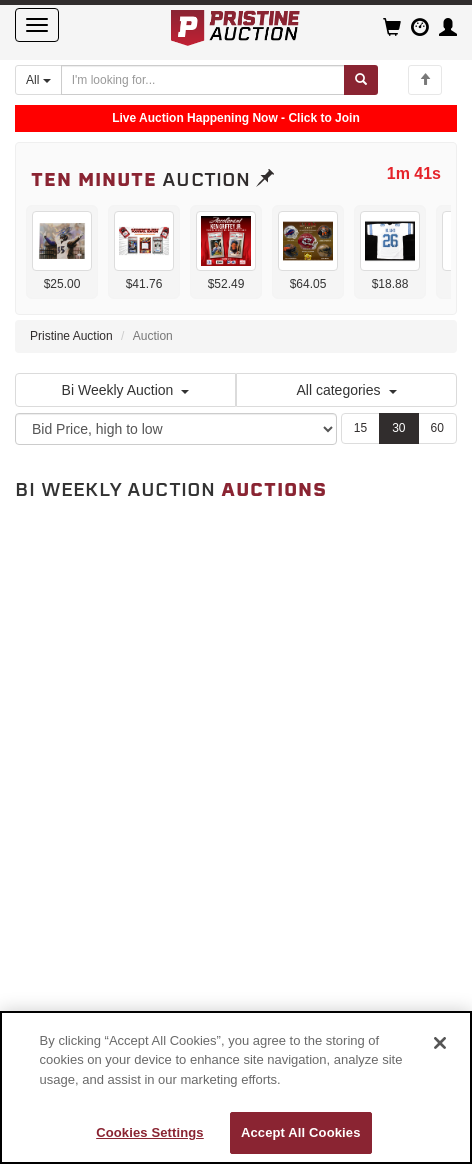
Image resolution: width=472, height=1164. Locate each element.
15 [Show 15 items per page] (360, 428)
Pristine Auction (71, 336)
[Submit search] (361, 80)
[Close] (440, 1043)
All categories (346, 390)
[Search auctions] (203, 80)
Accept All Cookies (301, 1132)
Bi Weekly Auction (126, 390)
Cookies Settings (150, 1132)
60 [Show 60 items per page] (437, 428)
